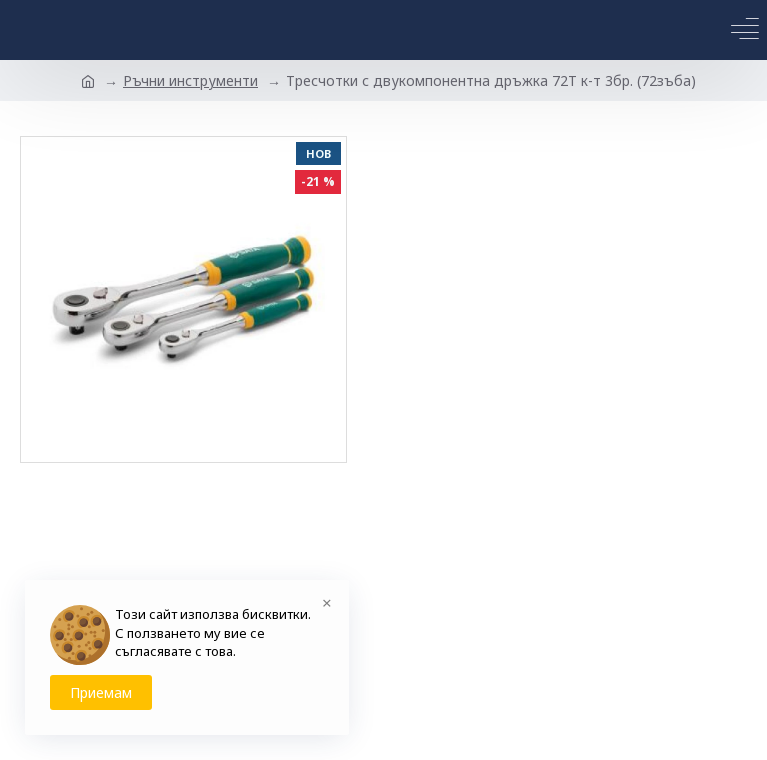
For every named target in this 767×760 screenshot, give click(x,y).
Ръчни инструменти (190, 80)
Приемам (101, 692)
